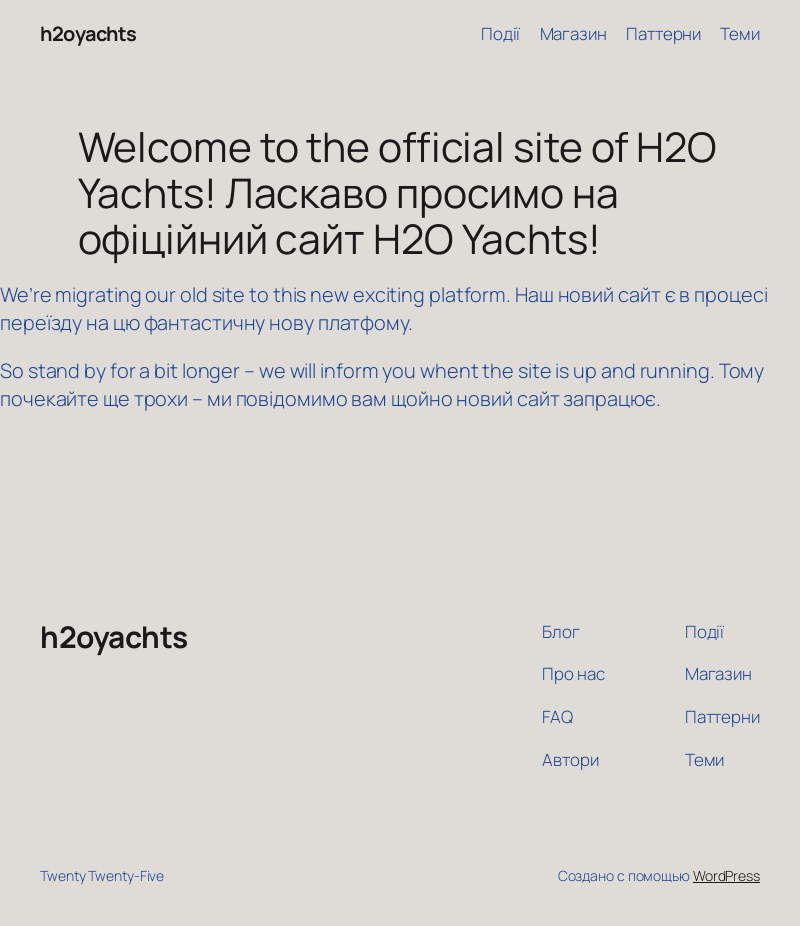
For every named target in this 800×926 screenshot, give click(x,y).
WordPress (726, 875)
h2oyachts (88, 33)
